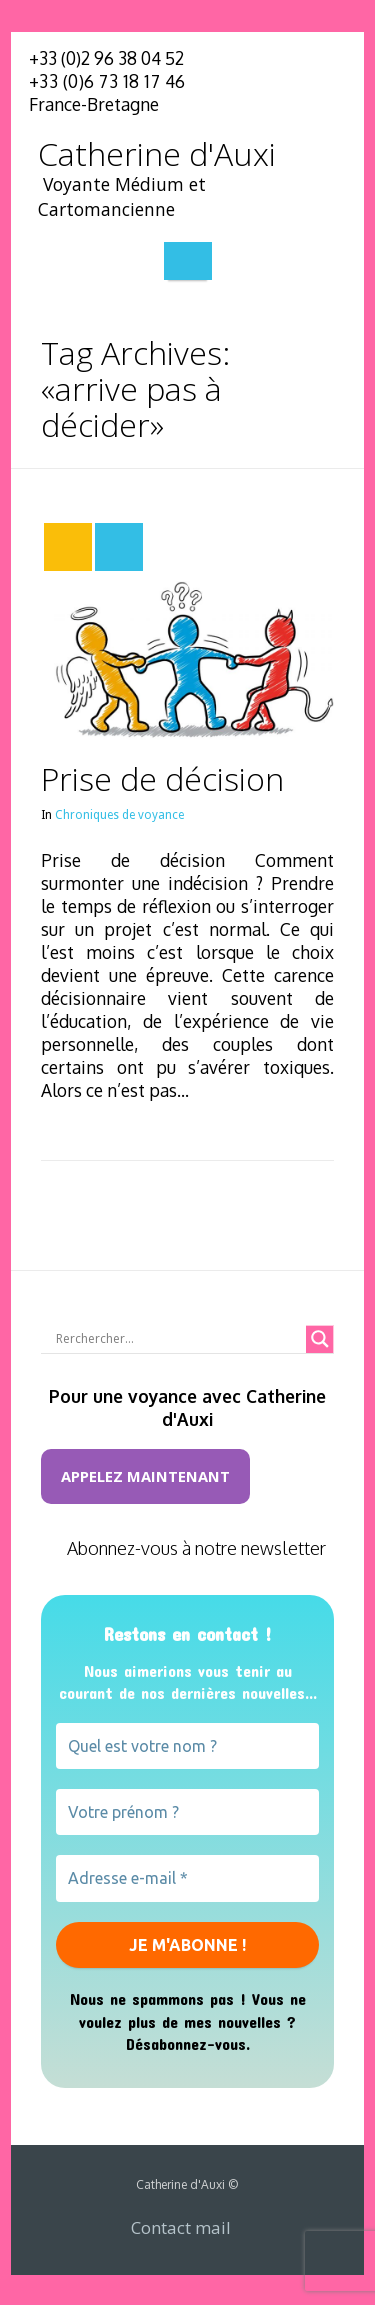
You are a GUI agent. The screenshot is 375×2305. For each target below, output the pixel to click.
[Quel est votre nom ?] (187, 1746)
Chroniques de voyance (119, 815)
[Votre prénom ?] (187, 1812)
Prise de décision (162, 778)
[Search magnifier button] (320, 1339)
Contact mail (181, 2227)
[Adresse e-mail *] (187, 1878)
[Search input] (178, 1339)
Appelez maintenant (145, 1476)
